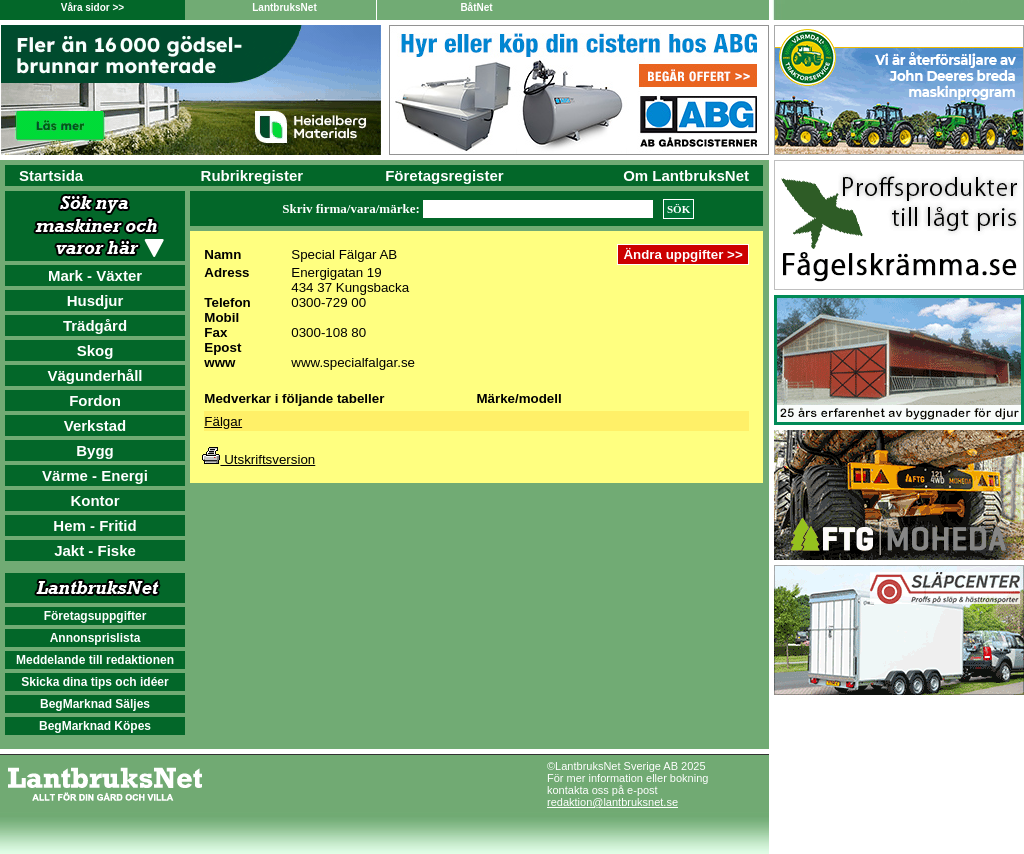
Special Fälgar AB (344, 254)
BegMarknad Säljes (95, 704)
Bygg (95, 450)
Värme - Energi (95, 475)
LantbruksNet (284, 7)
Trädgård (95, 325)
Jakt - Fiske (95, 550)
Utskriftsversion (258, 459)
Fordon (95, 400)
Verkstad (95, 425)
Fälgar (223, 421)
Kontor (94, 500)
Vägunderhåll (94, 375)
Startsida (51, 175)
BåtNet (476, 7)
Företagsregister (444, 175)
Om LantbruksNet (686, 175)
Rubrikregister (252, 175)
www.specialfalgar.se (353, 362)
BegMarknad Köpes (95, 726)
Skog (95, 350)
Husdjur (95, 300)
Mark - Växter (95, 275)
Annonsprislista (95, 638)
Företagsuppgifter (95, 616)
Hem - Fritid (94, 525)
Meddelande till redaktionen (95, 660)
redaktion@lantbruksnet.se (612, 802)
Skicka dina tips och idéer (94, 682)
